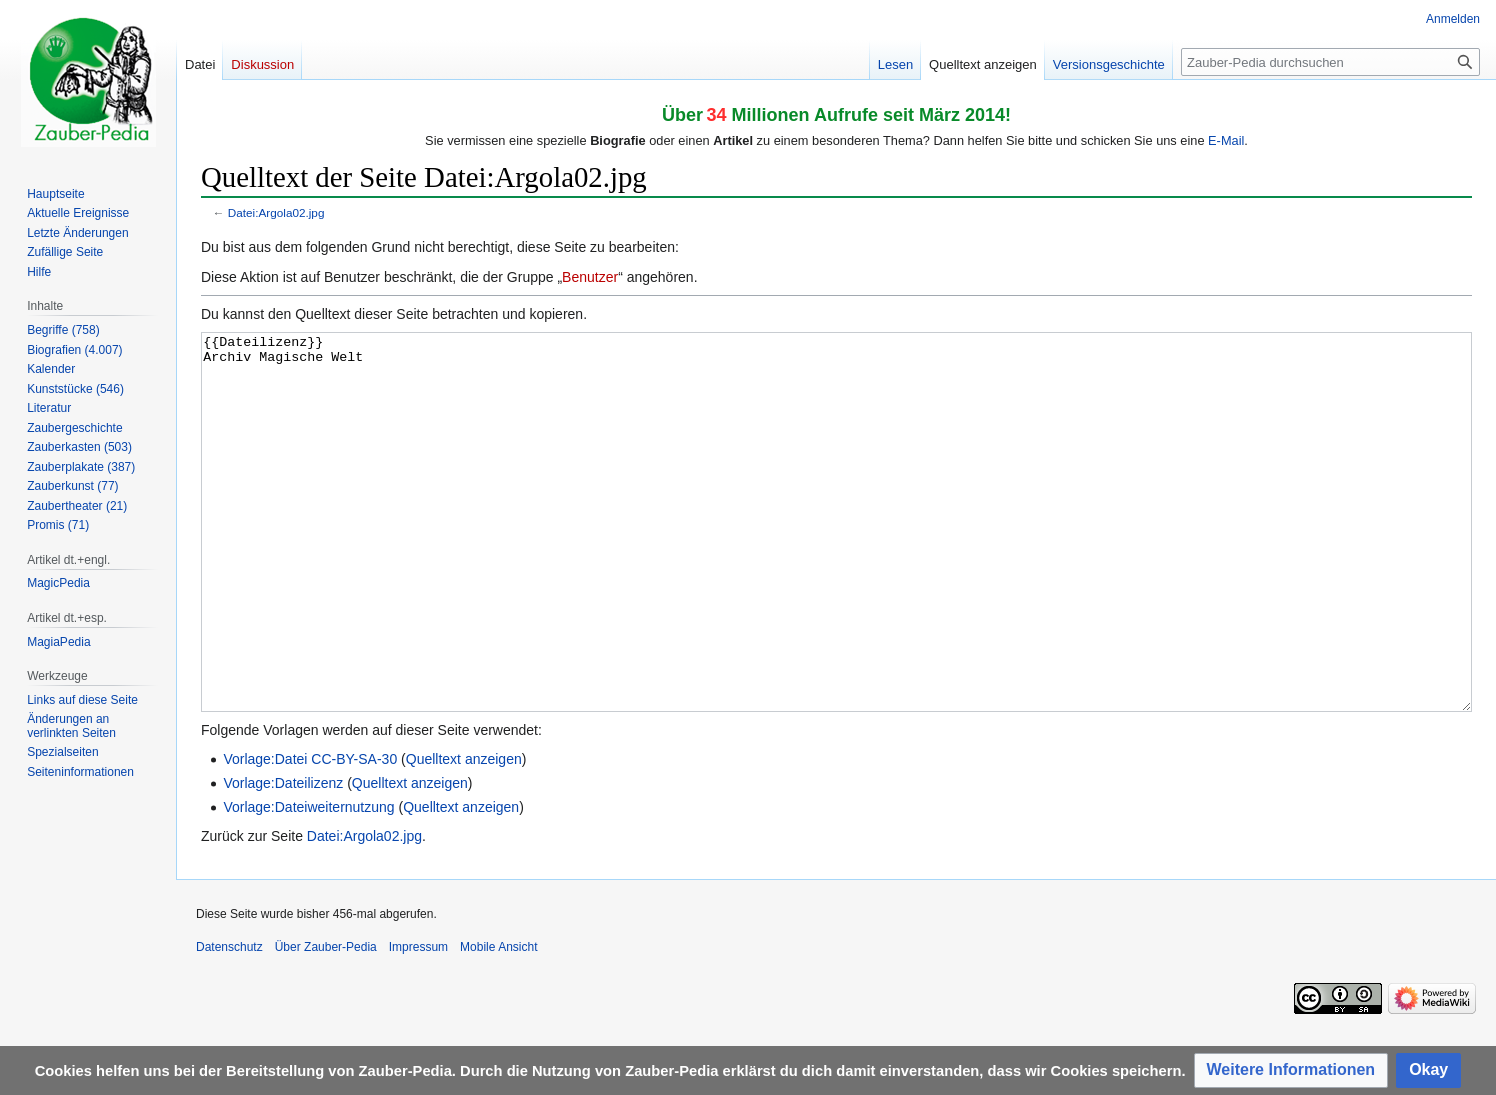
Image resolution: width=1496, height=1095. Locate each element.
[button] (1291, 1070)
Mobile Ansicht (498, 1022)
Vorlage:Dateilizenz (283, 858)
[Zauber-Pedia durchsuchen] (1330, 62)
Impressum (418, 1022)
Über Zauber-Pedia (326, 1022)
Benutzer (590, 277)
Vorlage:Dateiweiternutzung (308, 882)
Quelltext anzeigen (464, 834)
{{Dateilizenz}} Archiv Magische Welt (836, 559)
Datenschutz (229, 1022)
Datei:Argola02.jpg (276, 212)
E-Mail (1226, 140)
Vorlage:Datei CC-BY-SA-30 (310, 834)
